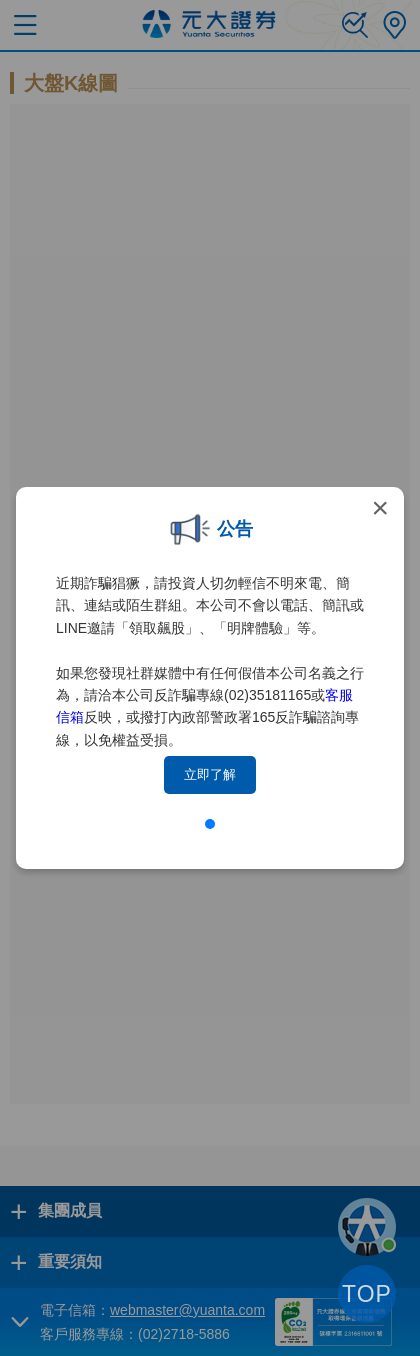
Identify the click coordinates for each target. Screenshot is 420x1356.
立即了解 (210, 774)
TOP (367, 1294)
